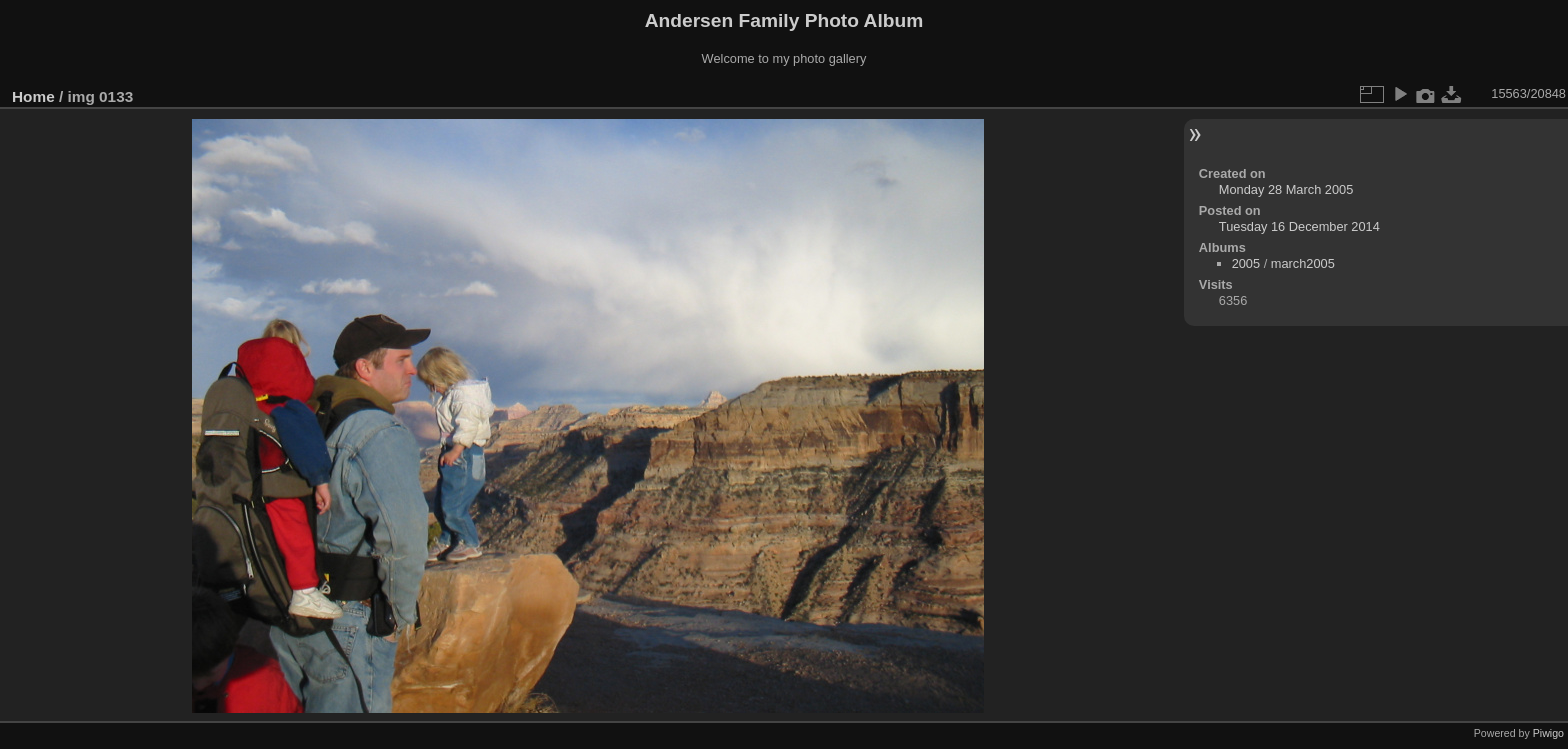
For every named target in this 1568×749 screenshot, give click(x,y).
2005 (1246, 263)
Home (33, 96)
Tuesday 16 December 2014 (1299, 226)
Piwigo (1548, 733)
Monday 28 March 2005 (1286, 189)
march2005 (1303, 263)
